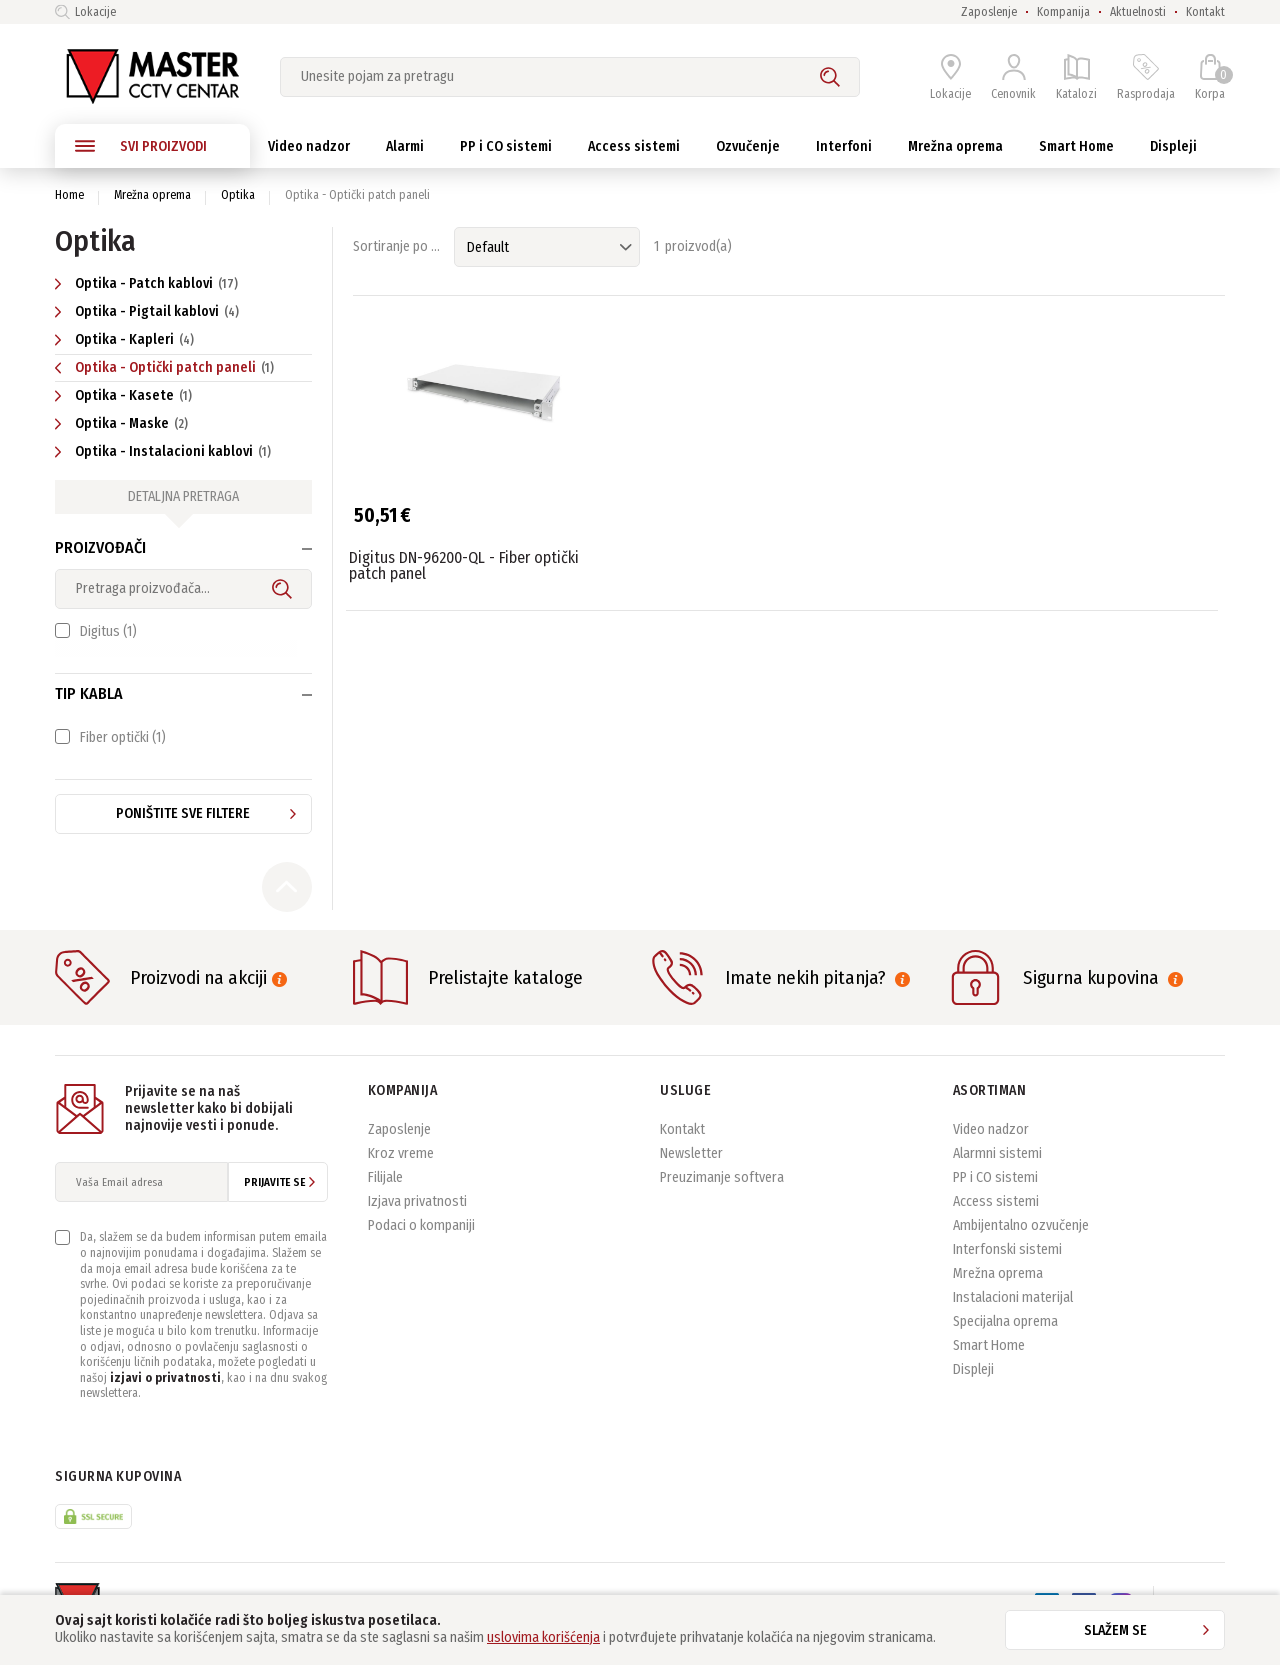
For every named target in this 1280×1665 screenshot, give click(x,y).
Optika (238, 195)
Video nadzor (991, 1145)
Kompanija (1063, 12)
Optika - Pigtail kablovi (149, 311)
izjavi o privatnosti (165, 1393)
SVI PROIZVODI (141, 146)
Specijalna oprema (1005, 1337)
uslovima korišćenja (543, 1637)
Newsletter (691, 1169)
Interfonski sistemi (1007, 1265)
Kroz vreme (401, 1169)
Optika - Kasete (126, 395)
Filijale (385, 1193)
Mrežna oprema (152, 195)
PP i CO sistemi (995, 1193)
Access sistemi (996, 1217)
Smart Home (989, 1361)
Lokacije (85, 12)
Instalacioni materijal (1013, 1313)
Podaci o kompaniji (421, 1241)
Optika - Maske (124, 423)
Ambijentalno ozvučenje (1021, 1241)
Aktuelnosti (1138, 12)
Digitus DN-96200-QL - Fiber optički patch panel (464, 565)
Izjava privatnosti (417, 1217)
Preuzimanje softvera (722, 1193)
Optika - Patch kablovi (149, 283)
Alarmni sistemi (997, 1169)
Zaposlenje (989, 12)
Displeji (973, 1385)
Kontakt (1205, 12)
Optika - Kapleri (127, 339)
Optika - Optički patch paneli (167, 367)
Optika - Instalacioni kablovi (165, 451)
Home (69, 195)
